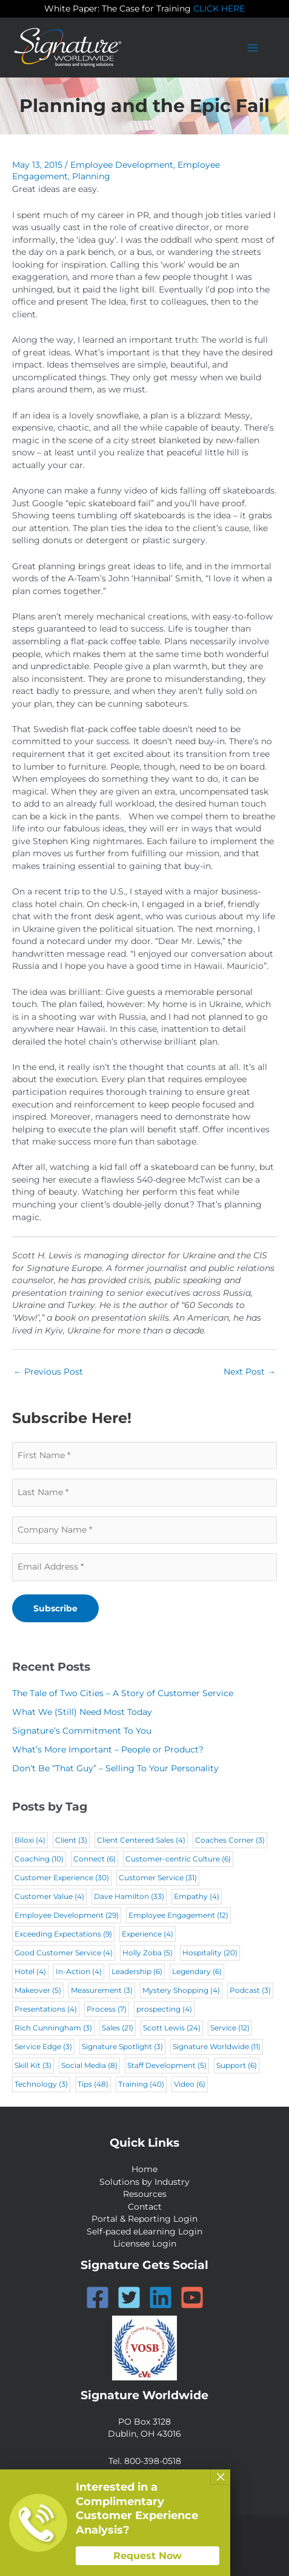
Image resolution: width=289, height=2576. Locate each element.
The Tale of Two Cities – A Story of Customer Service (122, 1693)
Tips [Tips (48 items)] (93, 2084)
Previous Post (48, 1371)
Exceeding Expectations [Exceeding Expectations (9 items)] (63, 1933)
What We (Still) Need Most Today (82, 1712)
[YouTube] (192, 2297)
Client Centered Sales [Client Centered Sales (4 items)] (141, 1839)
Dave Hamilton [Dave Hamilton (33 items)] (129, 1896)
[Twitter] (129, 2297)
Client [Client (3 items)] (71, 1839)
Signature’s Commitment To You (81, 1730)
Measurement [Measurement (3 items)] (102, 1990)
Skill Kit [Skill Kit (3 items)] (33, 2065)
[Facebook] (97, 2297)
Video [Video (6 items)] (189, 2084)
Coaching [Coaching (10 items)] (39, 1858)
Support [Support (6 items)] (236, 2065)
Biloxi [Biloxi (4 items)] (30, 1839)
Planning (91, 176)
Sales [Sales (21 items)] (117, 2027)
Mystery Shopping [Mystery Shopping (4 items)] (181, 1990)
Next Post (250, 1371)
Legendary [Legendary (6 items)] (197, 1971)
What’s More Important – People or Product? (108, 1749)
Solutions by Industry (144, 2182)
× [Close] (220, 2476)
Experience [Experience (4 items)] (147, 1933)
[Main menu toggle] (253, 47)
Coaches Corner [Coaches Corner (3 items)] (230, 1839)
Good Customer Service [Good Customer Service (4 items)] (64, 1952)
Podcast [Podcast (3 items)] (250, 1990)
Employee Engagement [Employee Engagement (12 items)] (178, 1915)
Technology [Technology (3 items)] (41, 2084)
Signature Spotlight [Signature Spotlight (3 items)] (122, 2046)
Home (144, 2169)
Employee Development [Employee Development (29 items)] (67, 1915)
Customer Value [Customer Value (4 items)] (49, 1896)
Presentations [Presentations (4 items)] (46, 2008)
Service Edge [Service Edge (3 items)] (43, 2046)
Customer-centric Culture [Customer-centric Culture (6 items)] (178, 1858)
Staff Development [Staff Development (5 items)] (167, 2065)
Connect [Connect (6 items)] (94, 1858)
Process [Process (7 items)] (107, 2008)
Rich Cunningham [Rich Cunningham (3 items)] (53, 2027)
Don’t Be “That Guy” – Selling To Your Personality (115, 1768)
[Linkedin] (160, 2297)
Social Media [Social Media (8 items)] (89, 2065)
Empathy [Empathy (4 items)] (196, 1896)
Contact (145, 2206)
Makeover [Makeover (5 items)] (38, 1990)
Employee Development (121, 165)
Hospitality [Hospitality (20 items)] (210, 1952)
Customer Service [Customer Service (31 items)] (158, 1877)
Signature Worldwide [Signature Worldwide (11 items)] (217, 2046)
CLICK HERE (219, 8)
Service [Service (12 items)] (230, 2027)
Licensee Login (144, 2243)
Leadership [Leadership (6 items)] (136, 1971)
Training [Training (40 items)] (141, 2084)
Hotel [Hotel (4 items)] (30, 1971)
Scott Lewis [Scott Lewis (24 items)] (172, 2027)
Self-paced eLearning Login (144, 2231)
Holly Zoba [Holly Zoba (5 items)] (147, 1952)
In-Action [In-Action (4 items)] (79, 1971)
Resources (145, 2194)
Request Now (147, 2555)
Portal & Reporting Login (144, 2219)
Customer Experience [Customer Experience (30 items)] (62, 1877)
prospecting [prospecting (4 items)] (164, 2008)
